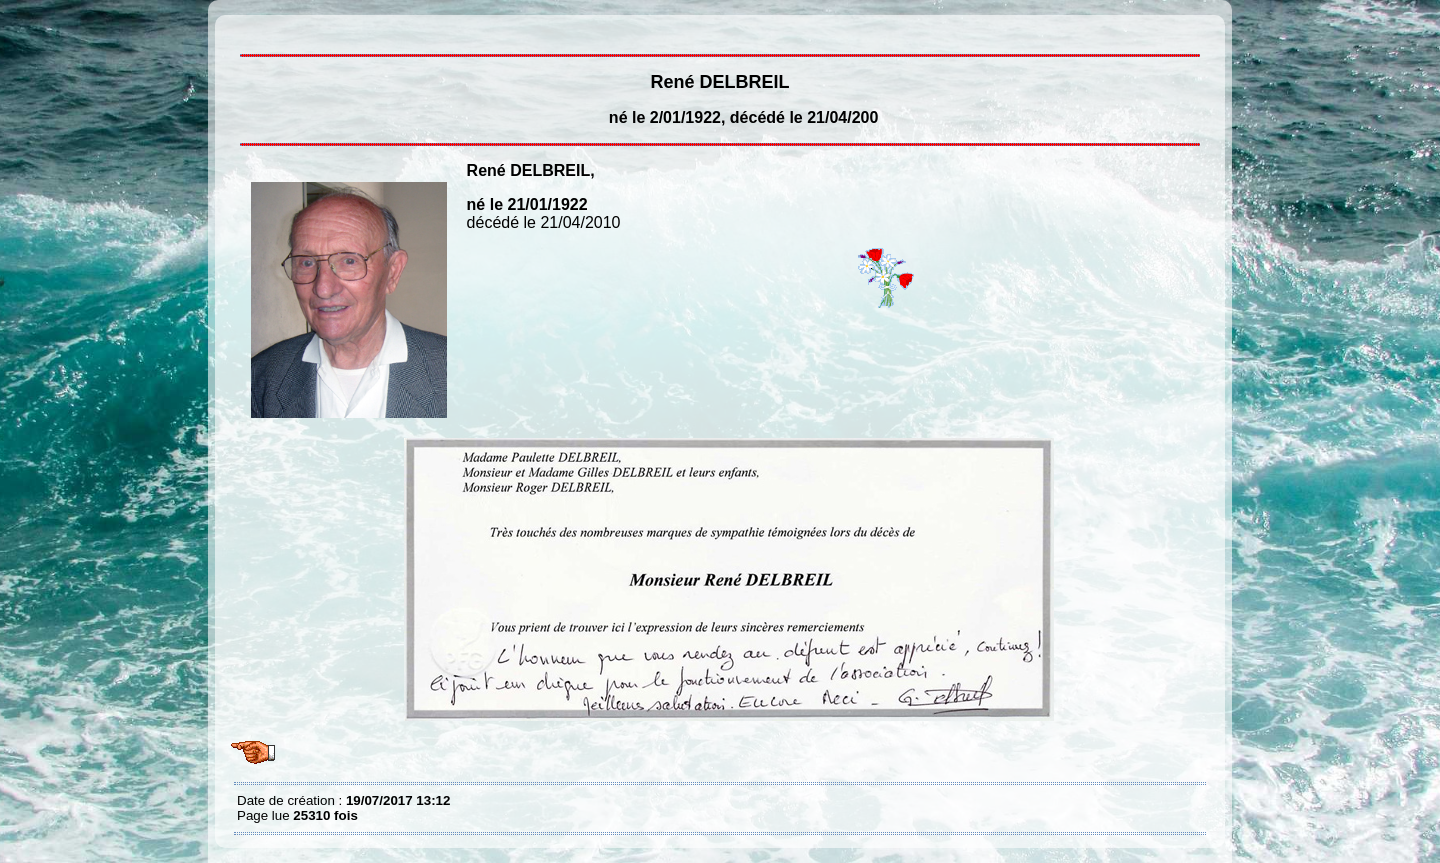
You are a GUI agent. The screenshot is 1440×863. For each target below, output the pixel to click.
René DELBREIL (242, 30)
